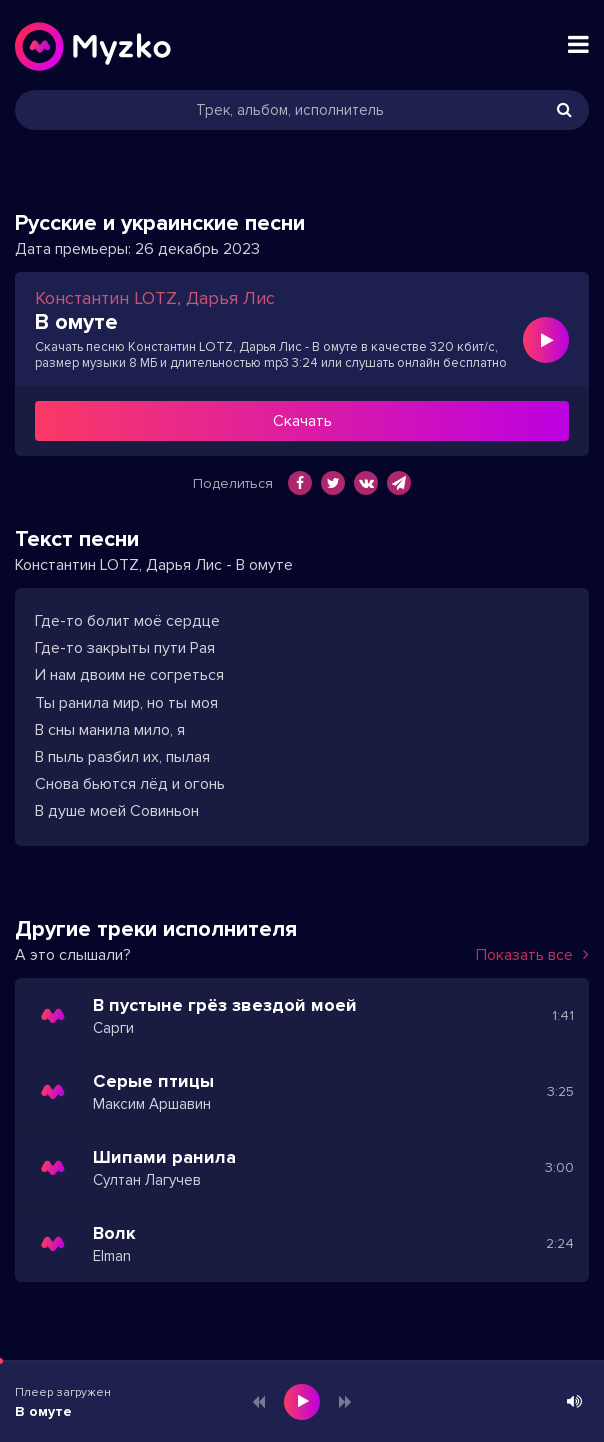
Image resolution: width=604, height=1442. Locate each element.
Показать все (532, 955)
